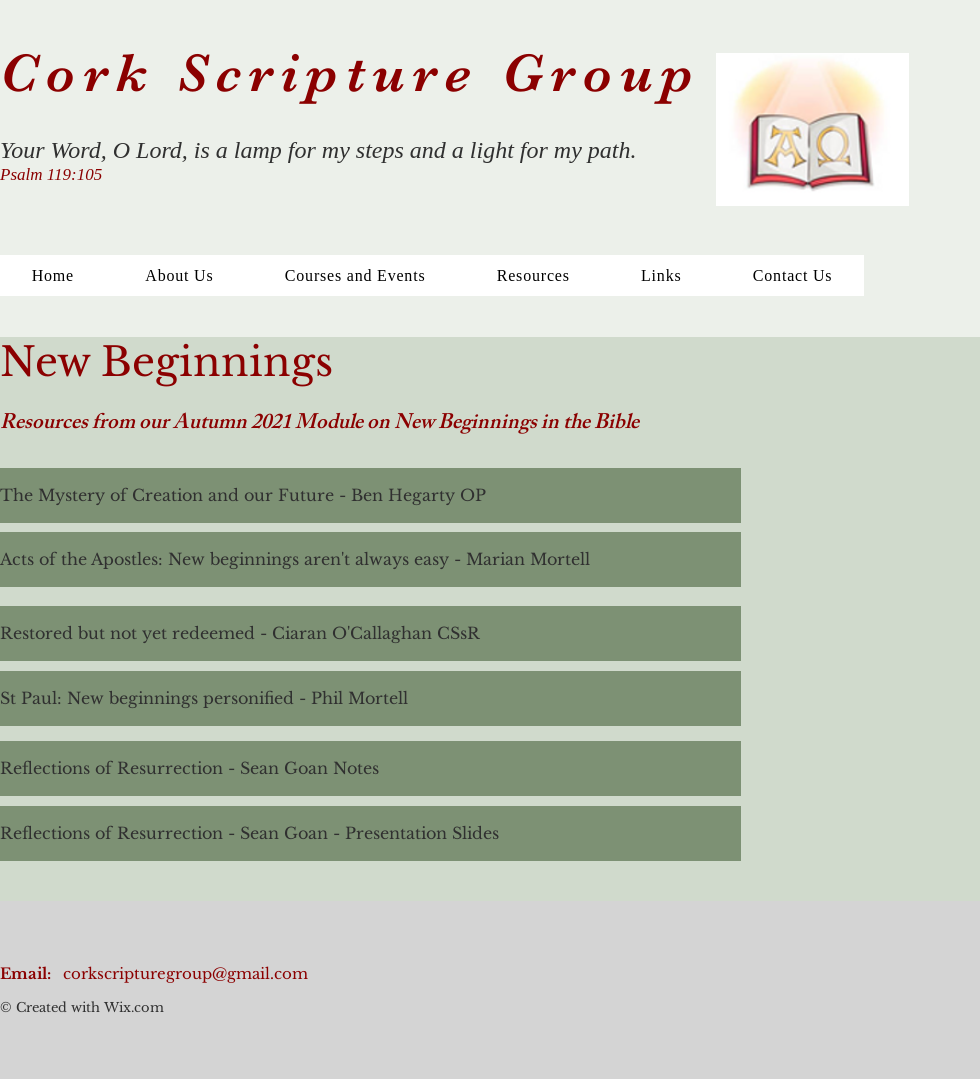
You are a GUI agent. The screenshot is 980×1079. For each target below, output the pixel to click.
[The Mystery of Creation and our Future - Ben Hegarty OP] (370, 495)
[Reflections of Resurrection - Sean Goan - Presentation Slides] (370, 833)
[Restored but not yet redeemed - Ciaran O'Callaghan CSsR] (370, 633)
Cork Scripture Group (361, 73)
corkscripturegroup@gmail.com (185, 973)
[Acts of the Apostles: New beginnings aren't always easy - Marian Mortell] (370, 559)
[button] (533, 275)
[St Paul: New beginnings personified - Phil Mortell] (370, 698)
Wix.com (132, 1007)
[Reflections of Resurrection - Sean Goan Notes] (370, 768)
